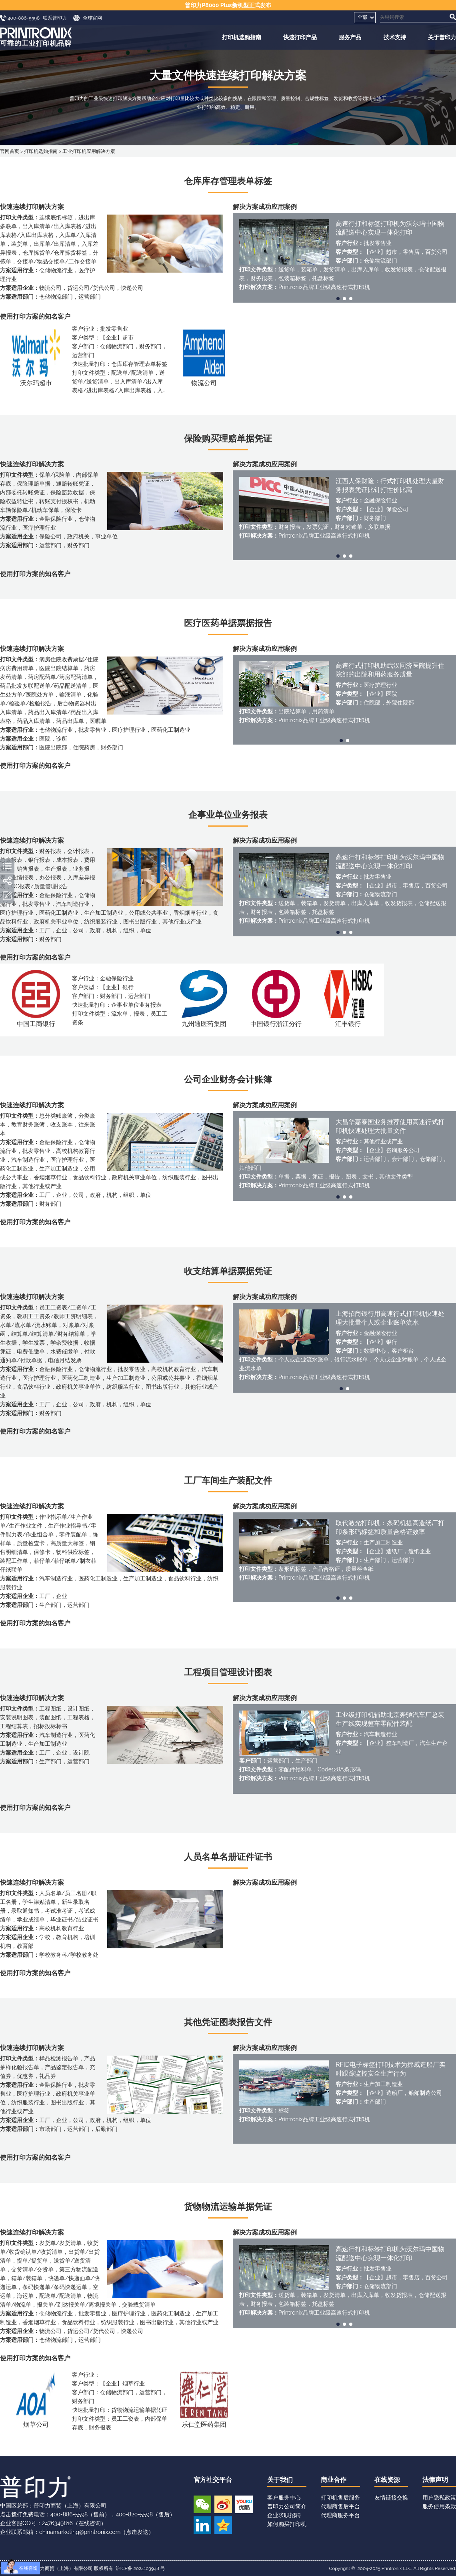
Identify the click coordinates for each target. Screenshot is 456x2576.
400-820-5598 (134, 2514)
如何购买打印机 (286, 2524)
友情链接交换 (391, 2497)
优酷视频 (244, 2504)
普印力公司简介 (286, 2506)
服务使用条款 (439, 2506)
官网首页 (9, 151)
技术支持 (395, 37)
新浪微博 (223, 2504)
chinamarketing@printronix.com (79, 2532)
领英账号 (202, 2525)
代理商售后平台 (340, 2506)
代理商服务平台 (340, 2515)
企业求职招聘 (284, 2515)
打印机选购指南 (241, 37)
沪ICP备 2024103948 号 (140, 2568)
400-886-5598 (69, 2514)
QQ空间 (223, 2525)
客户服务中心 (284, 2497)
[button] (338, 298)
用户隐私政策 (439, 2497)
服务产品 (350, 37)
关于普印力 (442, 37)
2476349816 (57, 2523)
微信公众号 (202, 2504)
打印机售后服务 (340, 2497)
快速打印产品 (300, 37)
